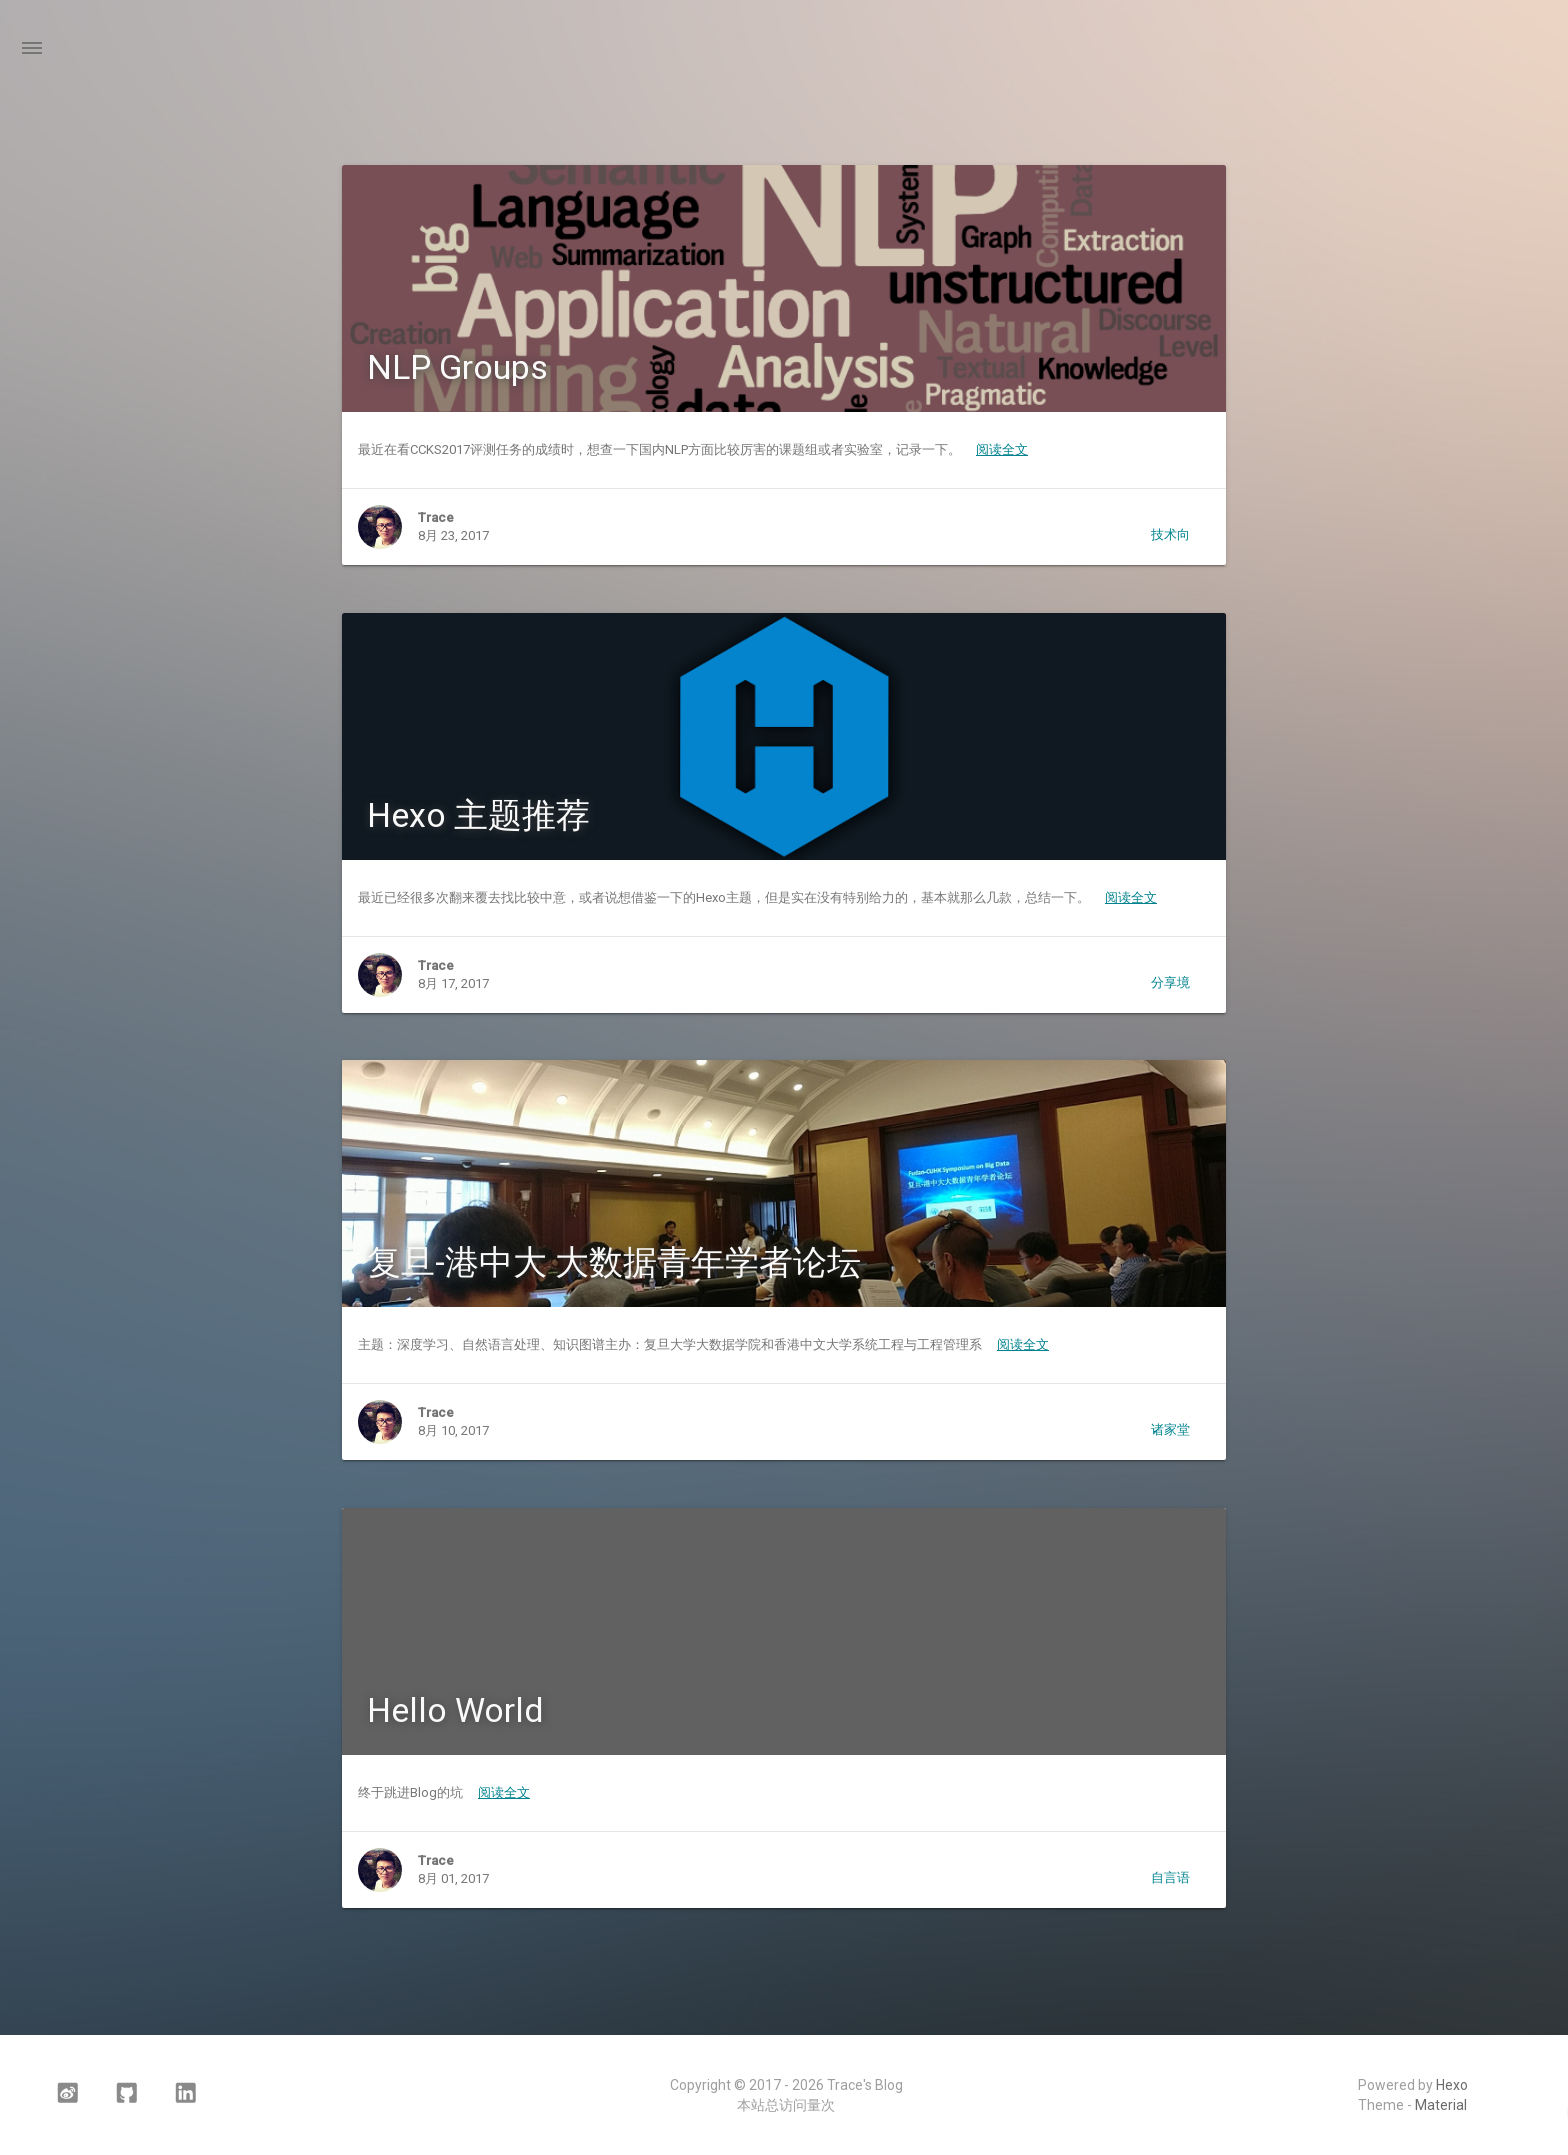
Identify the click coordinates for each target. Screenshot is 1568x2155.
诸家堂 (1170, 1429)
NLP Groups (457, 367)
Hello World (455, 1710)
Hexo (1452, 2085)
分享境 (1170, 982)
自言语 (1170, 1877)
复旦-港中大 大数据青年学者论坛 (614, 1262)
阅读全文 (1002, 449)
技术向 (1170, 534)
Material (1441, 2105)
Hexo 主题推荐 (478, 815)
